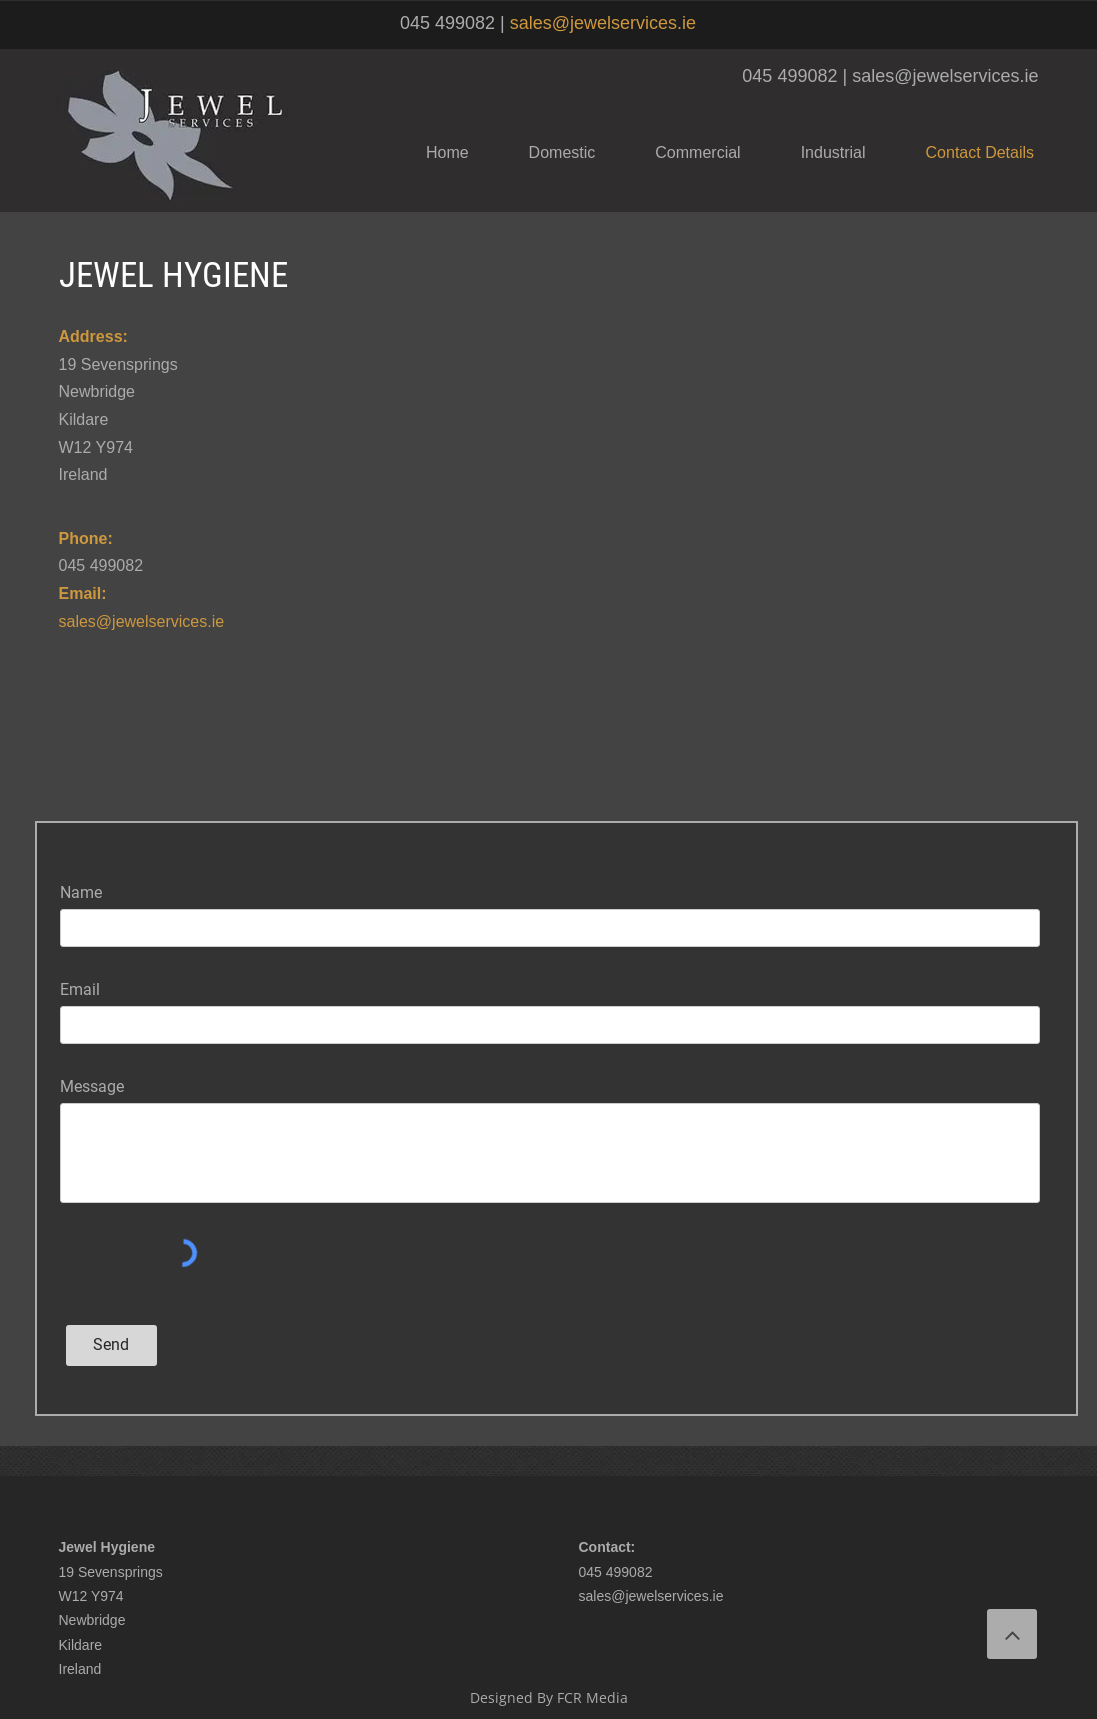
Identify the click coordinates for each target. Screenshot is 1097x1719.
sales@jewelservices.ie (603, 23)
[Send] (111, 1345)
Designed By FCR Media (549, 1697)
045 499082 (616, 1572)
